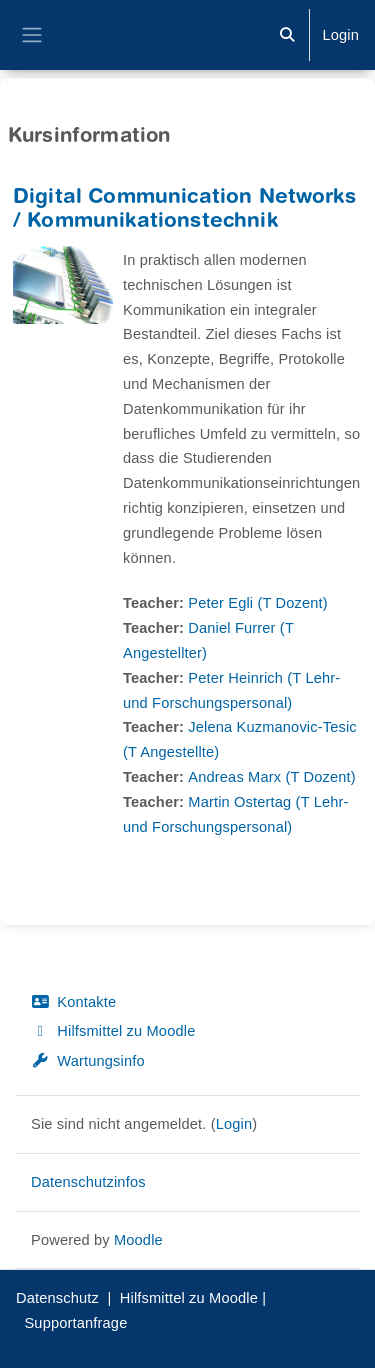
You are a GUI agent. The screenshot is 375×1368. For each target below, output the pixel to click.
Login (340, 35)
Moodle (138, 1240)
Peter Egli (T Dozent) (258, 603)
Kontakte (73, 1002)
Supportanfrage (75, 1323)
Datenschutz (57, 1298)
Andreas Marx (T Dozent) (271, 777)
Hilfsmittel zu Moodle (113, 1031)
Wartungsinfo (88, 1061)
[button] (287, 35)
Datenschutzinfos (88, 1182)
